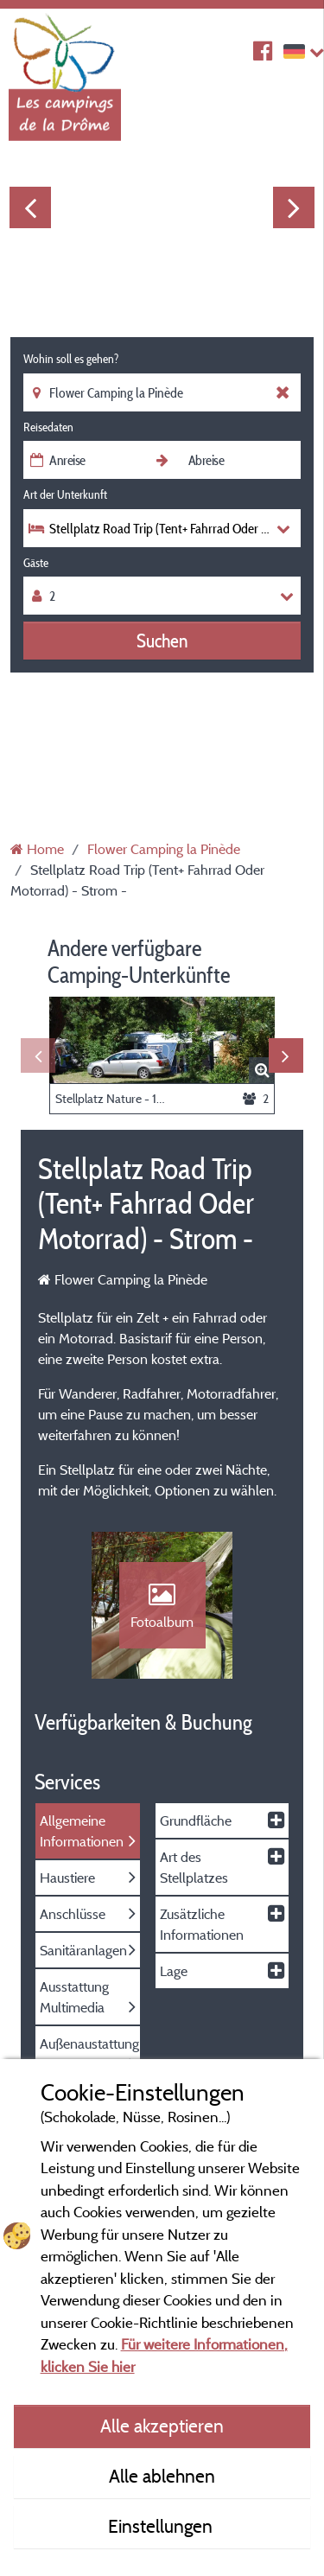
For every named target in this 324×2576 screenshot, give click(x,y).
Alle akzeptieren (162, 2425)
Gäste (35, 563)
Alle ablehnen (162, 2475)
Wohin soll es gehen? (70, 359)
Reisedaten (48, 427)
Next (293, 207)
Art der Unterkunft (65, 494)
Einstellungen (162, 2526)
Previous (30, 207)
